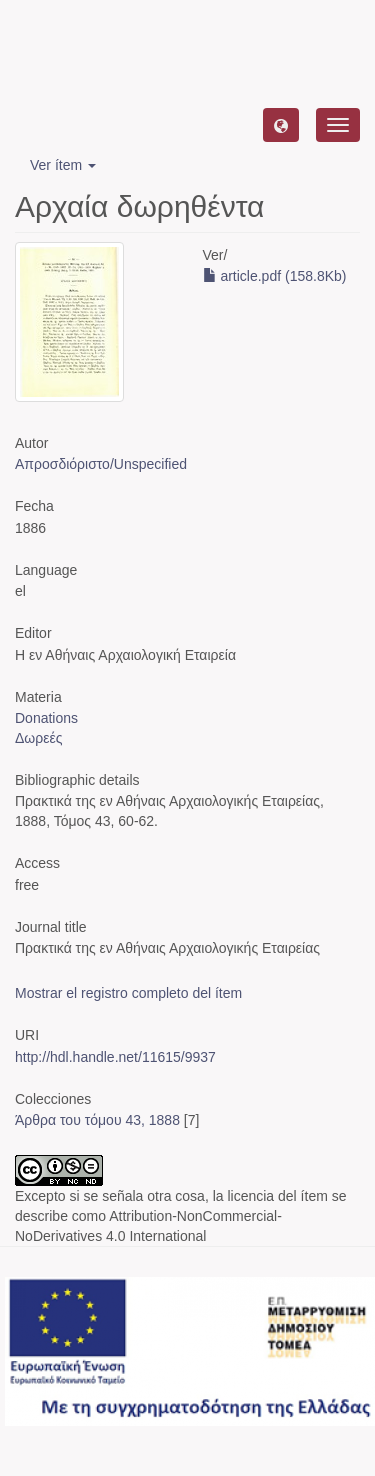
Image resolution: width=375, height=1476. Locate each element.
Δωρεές (38, 738)
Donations (46, 718)
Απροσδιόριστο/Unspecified (101, 464)
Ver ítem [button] (63, 165)
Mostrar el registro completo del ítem (128, 993)
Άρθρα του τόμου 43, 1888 (97, 1120)
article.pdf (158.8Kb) (275, 276)
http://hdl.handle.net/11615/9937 (115, 1057)
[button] (281, 125)
